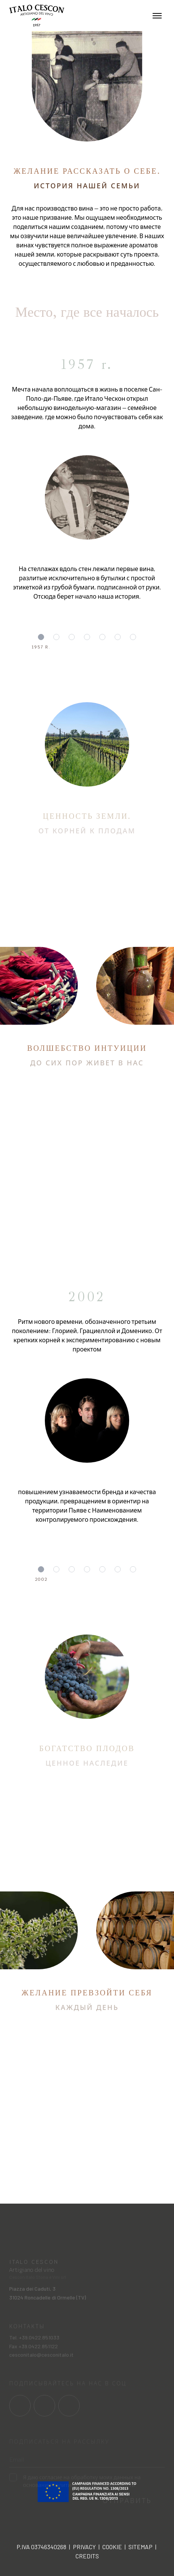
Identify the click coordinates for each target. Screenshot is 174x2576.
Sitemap (140, 2546)
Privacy (84, 2546)
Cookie (112, 2546)
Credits (87, 2556)
